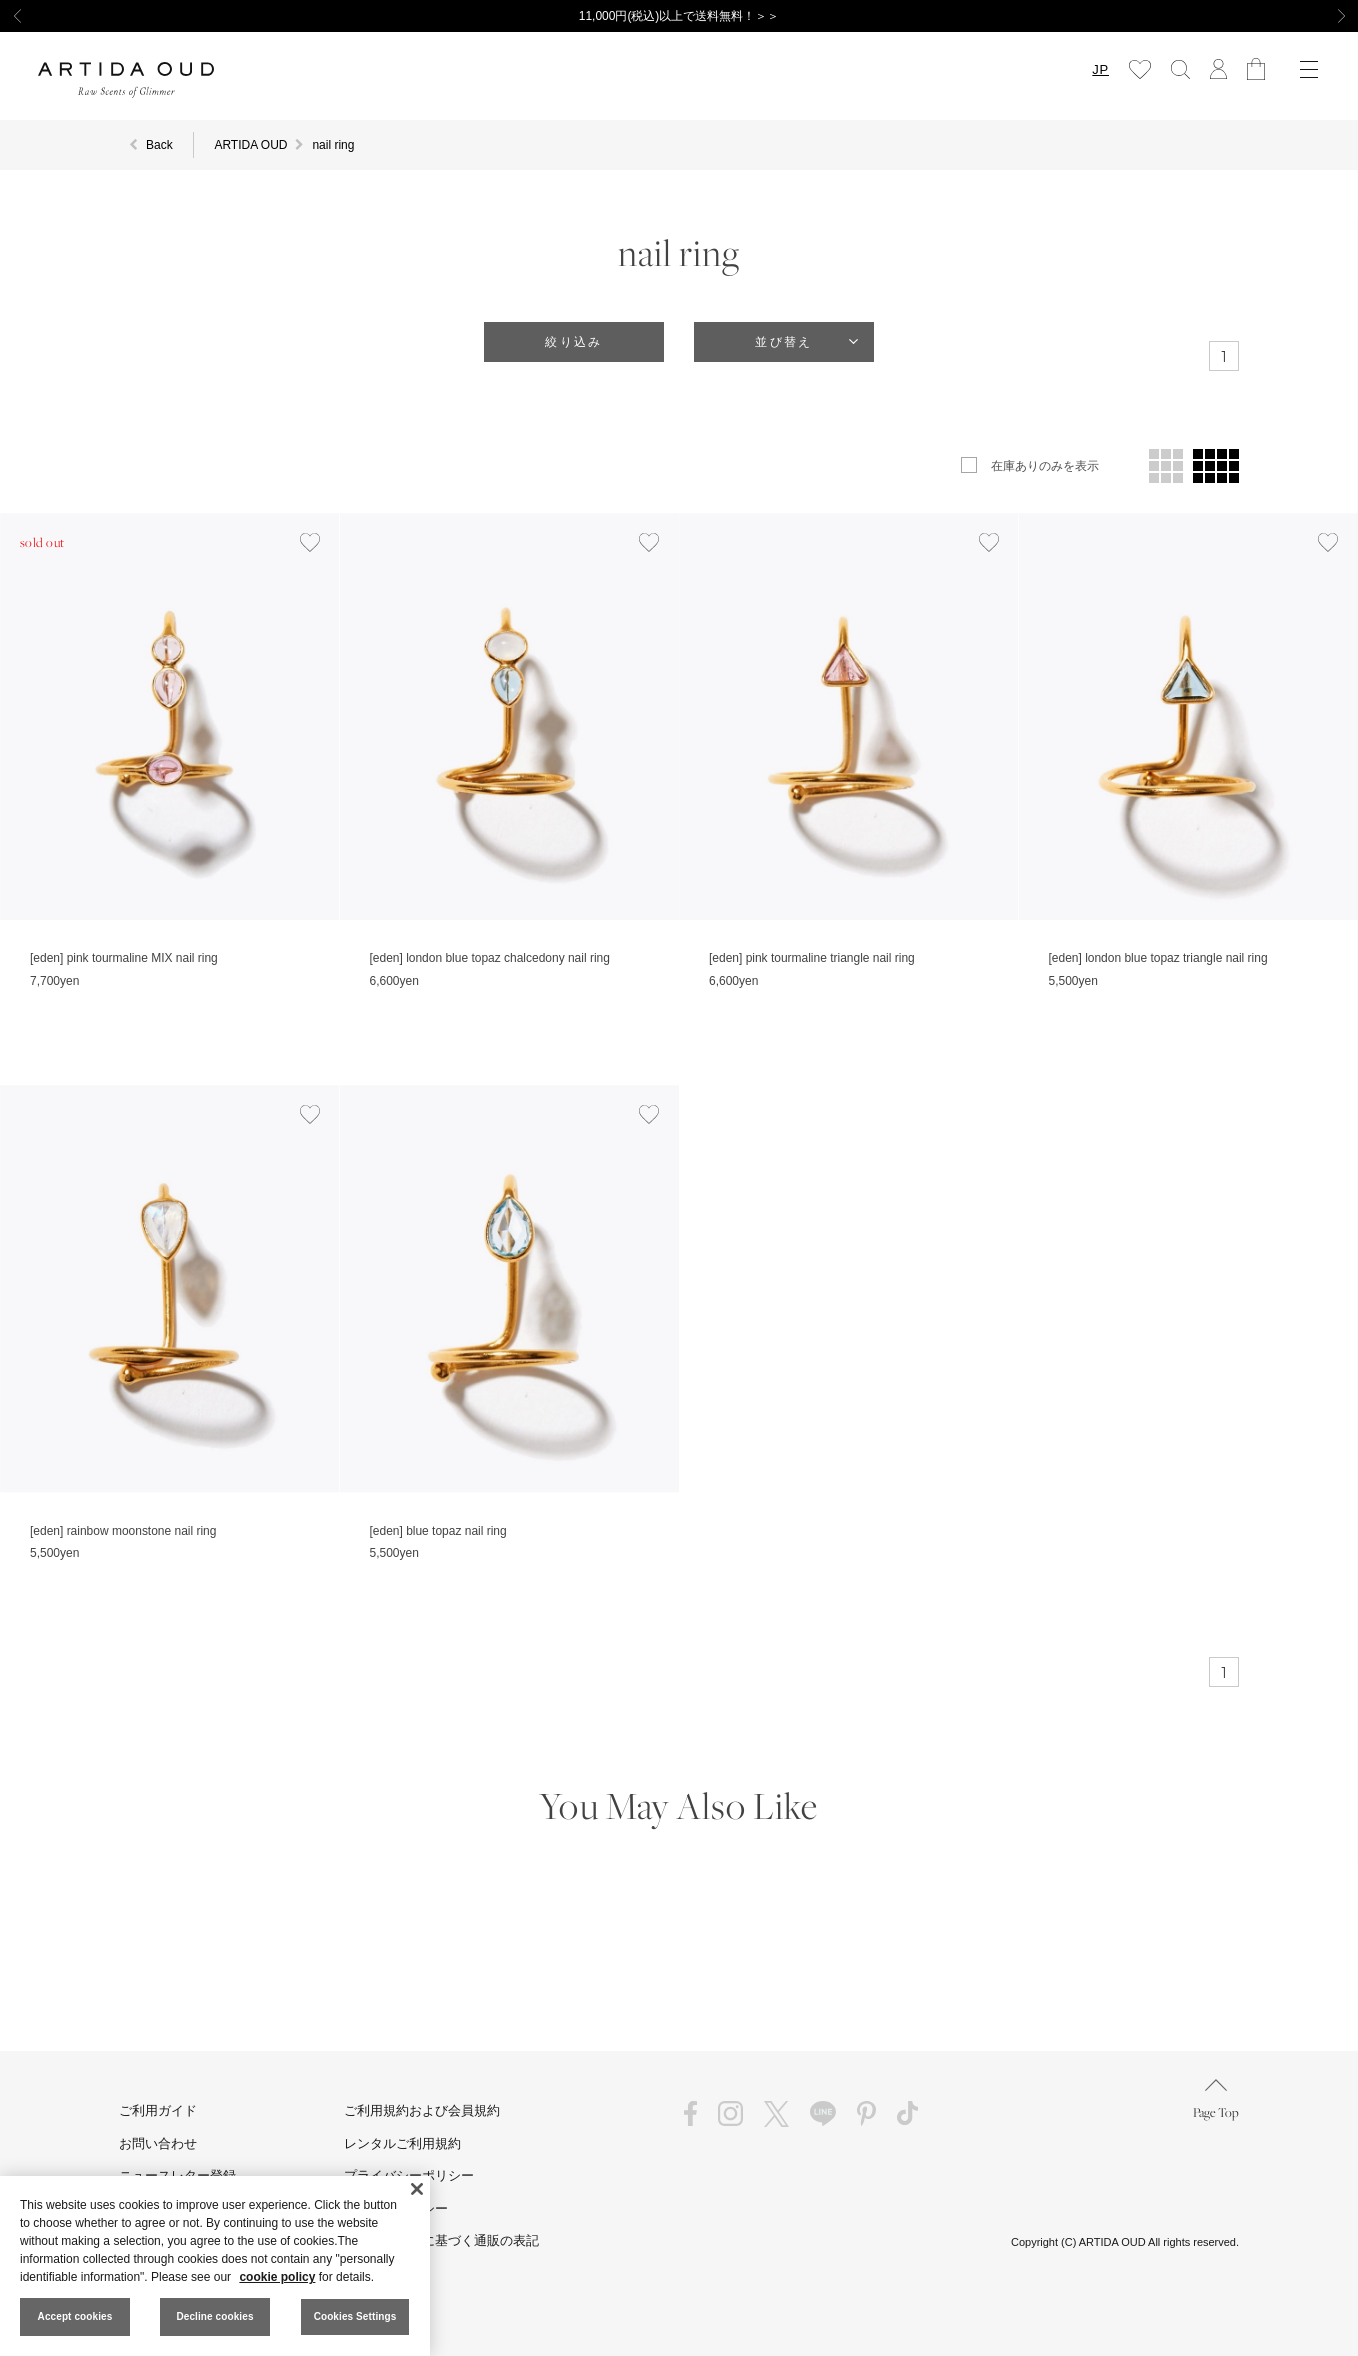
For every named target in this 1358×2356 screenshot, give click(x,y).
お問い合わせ (158, 2143)
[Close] (417, 2189)
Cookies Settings (355, 2316)
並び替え (784, 342)
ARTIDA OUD (250, 145)
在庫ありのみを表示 (1045, 466)
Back (159, 145)
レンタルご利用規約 (402, 2143)
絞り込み (574, 342)
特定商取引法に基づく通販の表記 (441, 2240)
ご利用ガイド (158, 2110)
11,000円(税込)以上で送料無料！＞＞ (679, 16)
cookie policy (277, 2277)
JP (1100, 69)
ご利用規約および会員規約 (422, 2110)
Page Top (1216, 2099)
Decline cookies (214, 2316)
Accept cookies (75, 2316)
